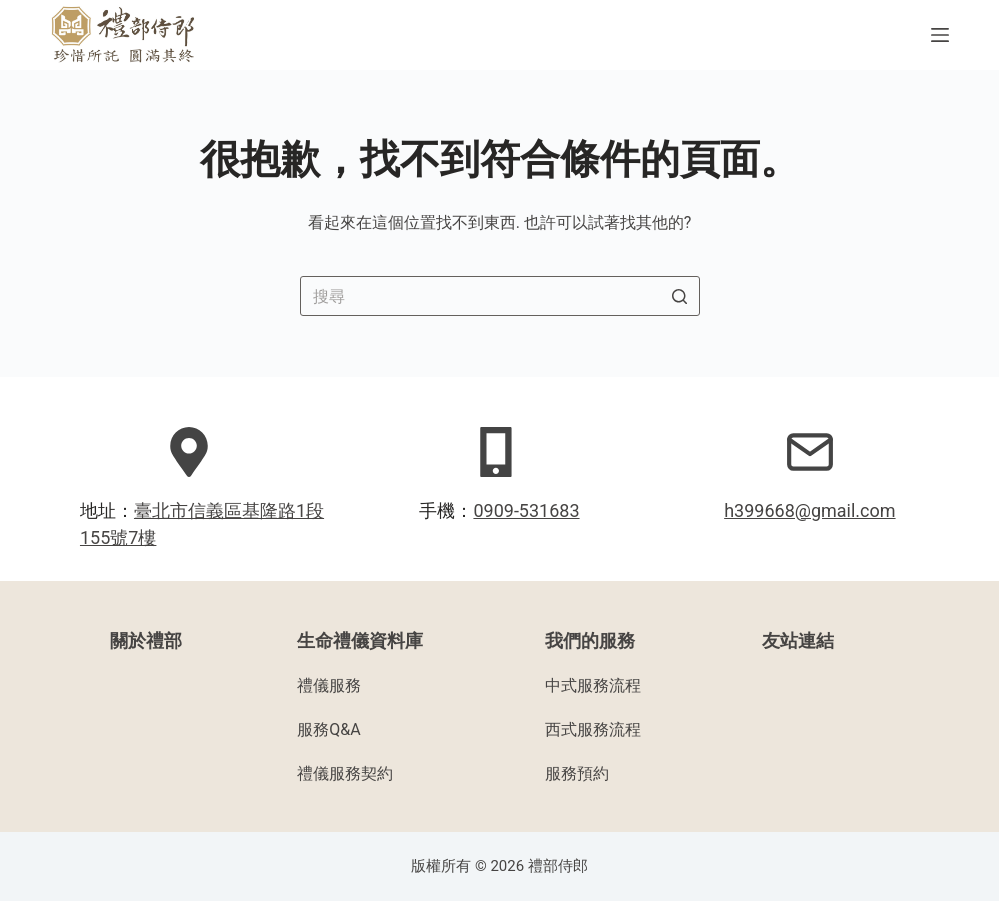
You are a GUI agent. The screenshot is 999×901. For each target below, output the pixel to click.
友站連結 (798, 640)
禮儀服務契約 (345, 773)
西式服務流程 (593, 729)
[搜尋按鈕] (680, 296)
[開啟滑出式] (940, 35)
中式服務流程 (593, 685)
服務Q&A (328, 729)
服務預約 (577, 773)
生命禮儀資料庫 (360, 640)
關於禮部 (146, 640)
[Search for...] (500, 296)
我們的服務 (590, 640)
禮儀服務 (329, 685)
